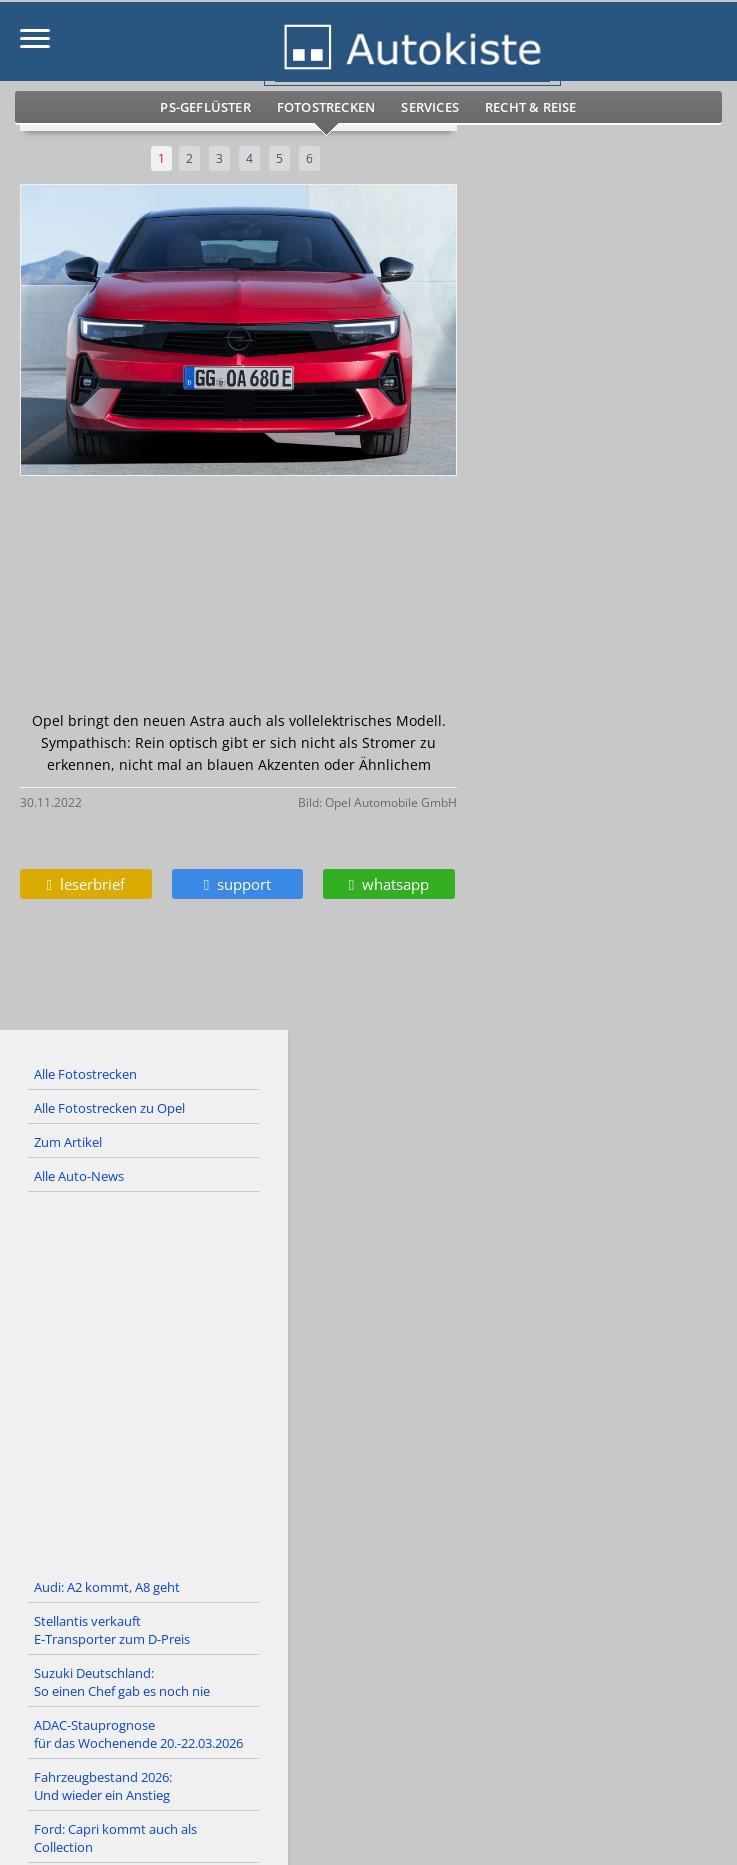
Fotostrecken (326, 107)
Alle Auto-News (79, 1176)
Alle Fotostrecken (85, 1074)
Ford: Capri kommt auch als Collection (115, 1838)
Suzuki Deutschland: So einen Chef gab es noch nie (122, 1682)
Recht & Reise (531, 107)
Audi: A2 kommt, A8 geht (107, 1587)
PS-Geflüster (205, 107)
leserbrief (86, 884)
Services (430, 107)
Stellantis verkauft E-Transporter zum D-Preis (112, 1630)
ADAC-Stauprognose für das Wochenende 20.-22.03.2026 (138, 1734)
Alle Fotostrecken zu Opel (109, 1108)
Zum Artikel (68, 1142)
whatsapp (389, 884)
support (237, 884)
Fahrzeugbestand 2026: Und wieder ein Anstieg (103, 1786)
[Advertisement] (368, 1382)
